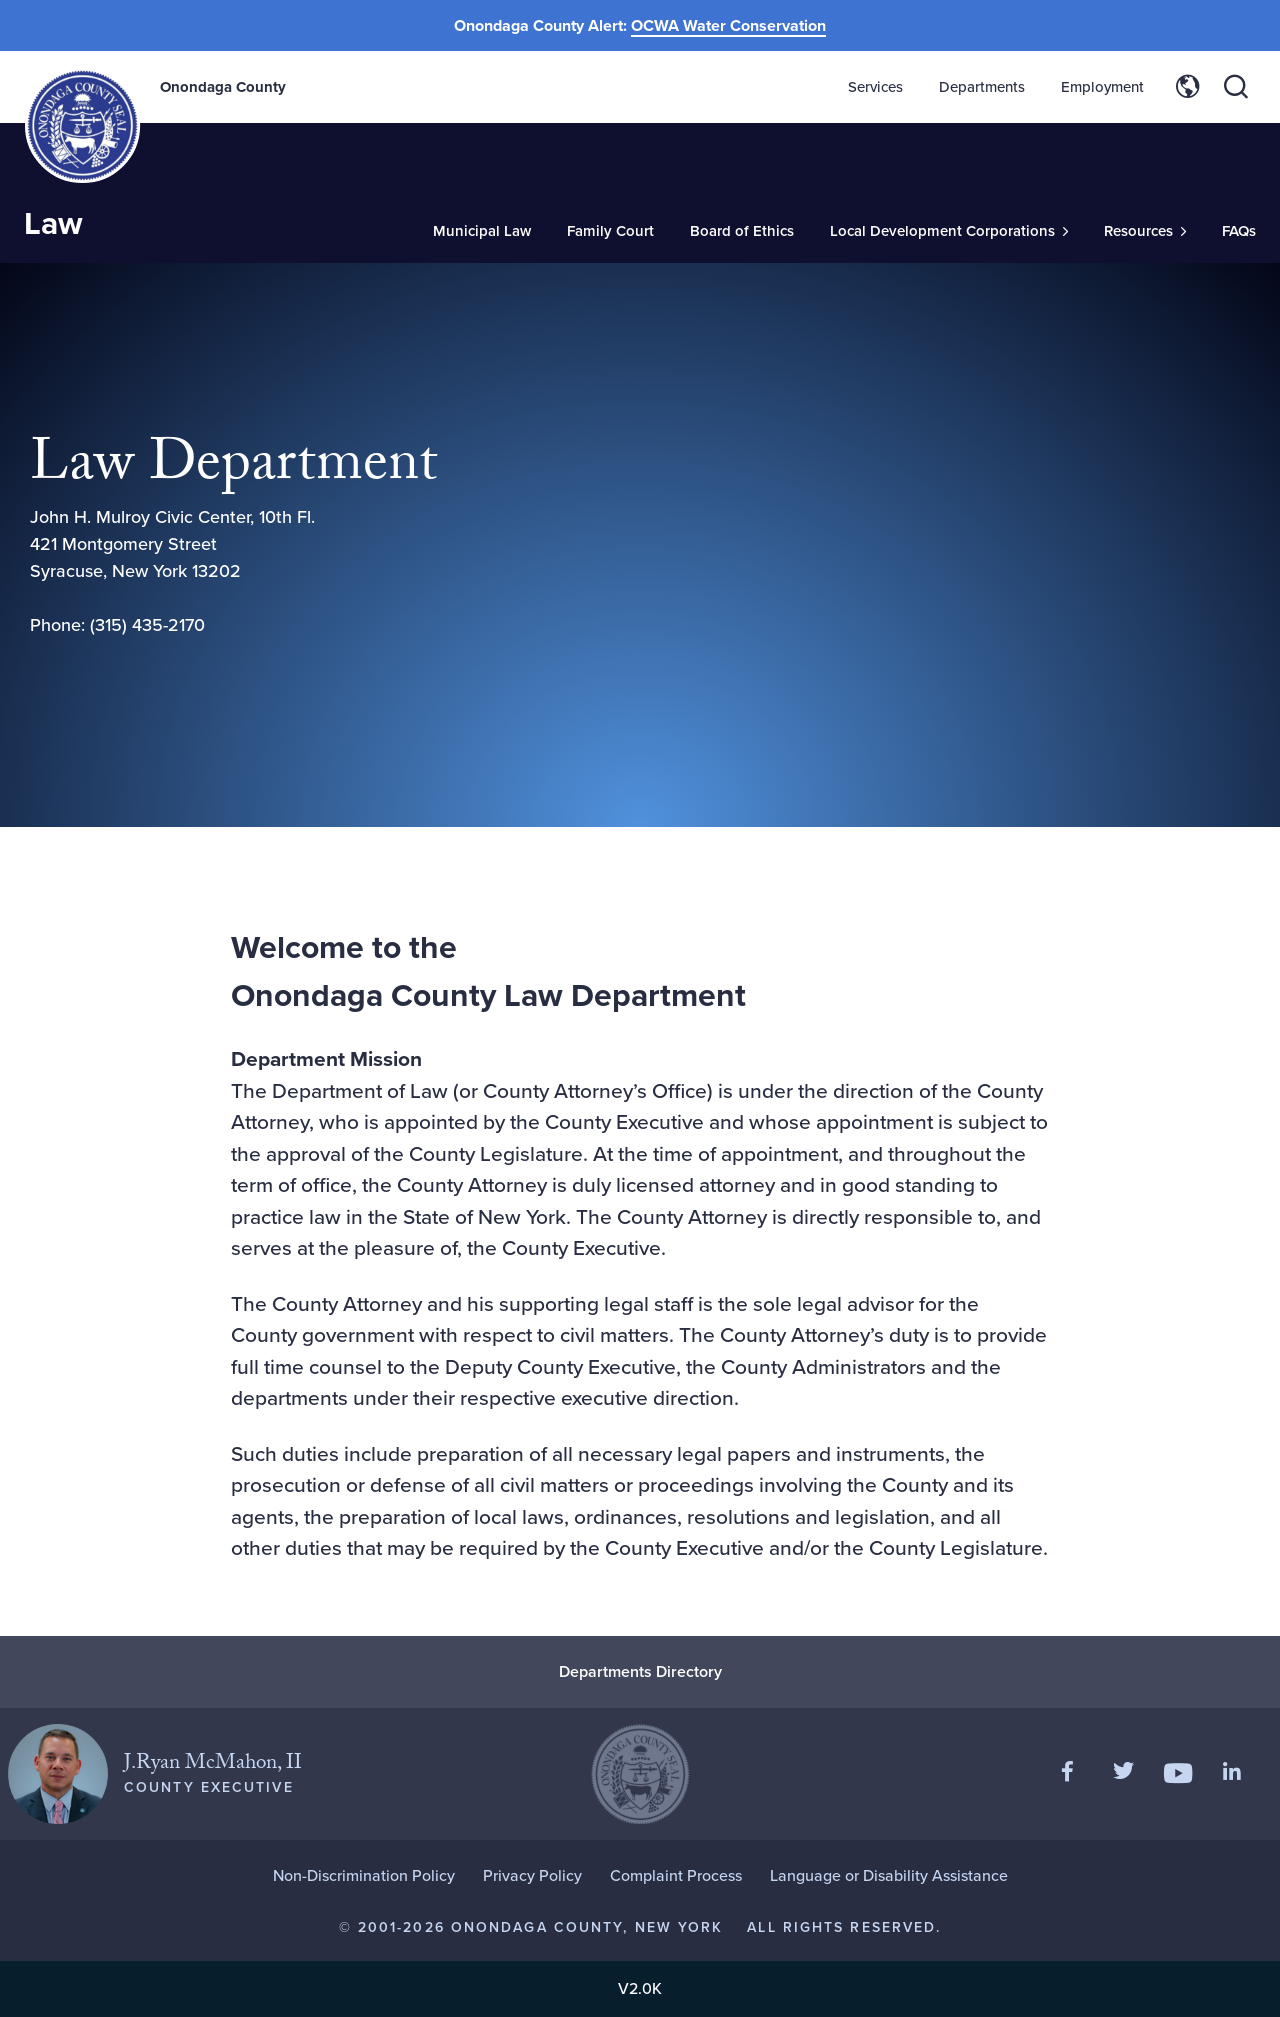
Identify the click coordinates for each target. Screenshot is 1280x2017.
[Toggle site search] (1236, 87)
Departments (982, 87)
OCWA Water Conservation (728, 25)
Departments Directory (640, 1671)
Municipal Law (482, 231)
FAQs (1239, 231)
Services (875, 87)
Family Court (610, 231)
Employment (1102, 87)
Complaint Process (676, 1875)
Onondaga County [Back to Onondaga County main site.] (223, 87)
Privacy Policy (532, 1875)
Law (53, 223)
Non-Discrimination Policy (364, 1875)
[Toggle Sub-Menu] (949, 231)
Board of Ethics (742, 231)
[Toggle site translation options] (1188, 87)
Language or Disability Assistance (889, 1875)
